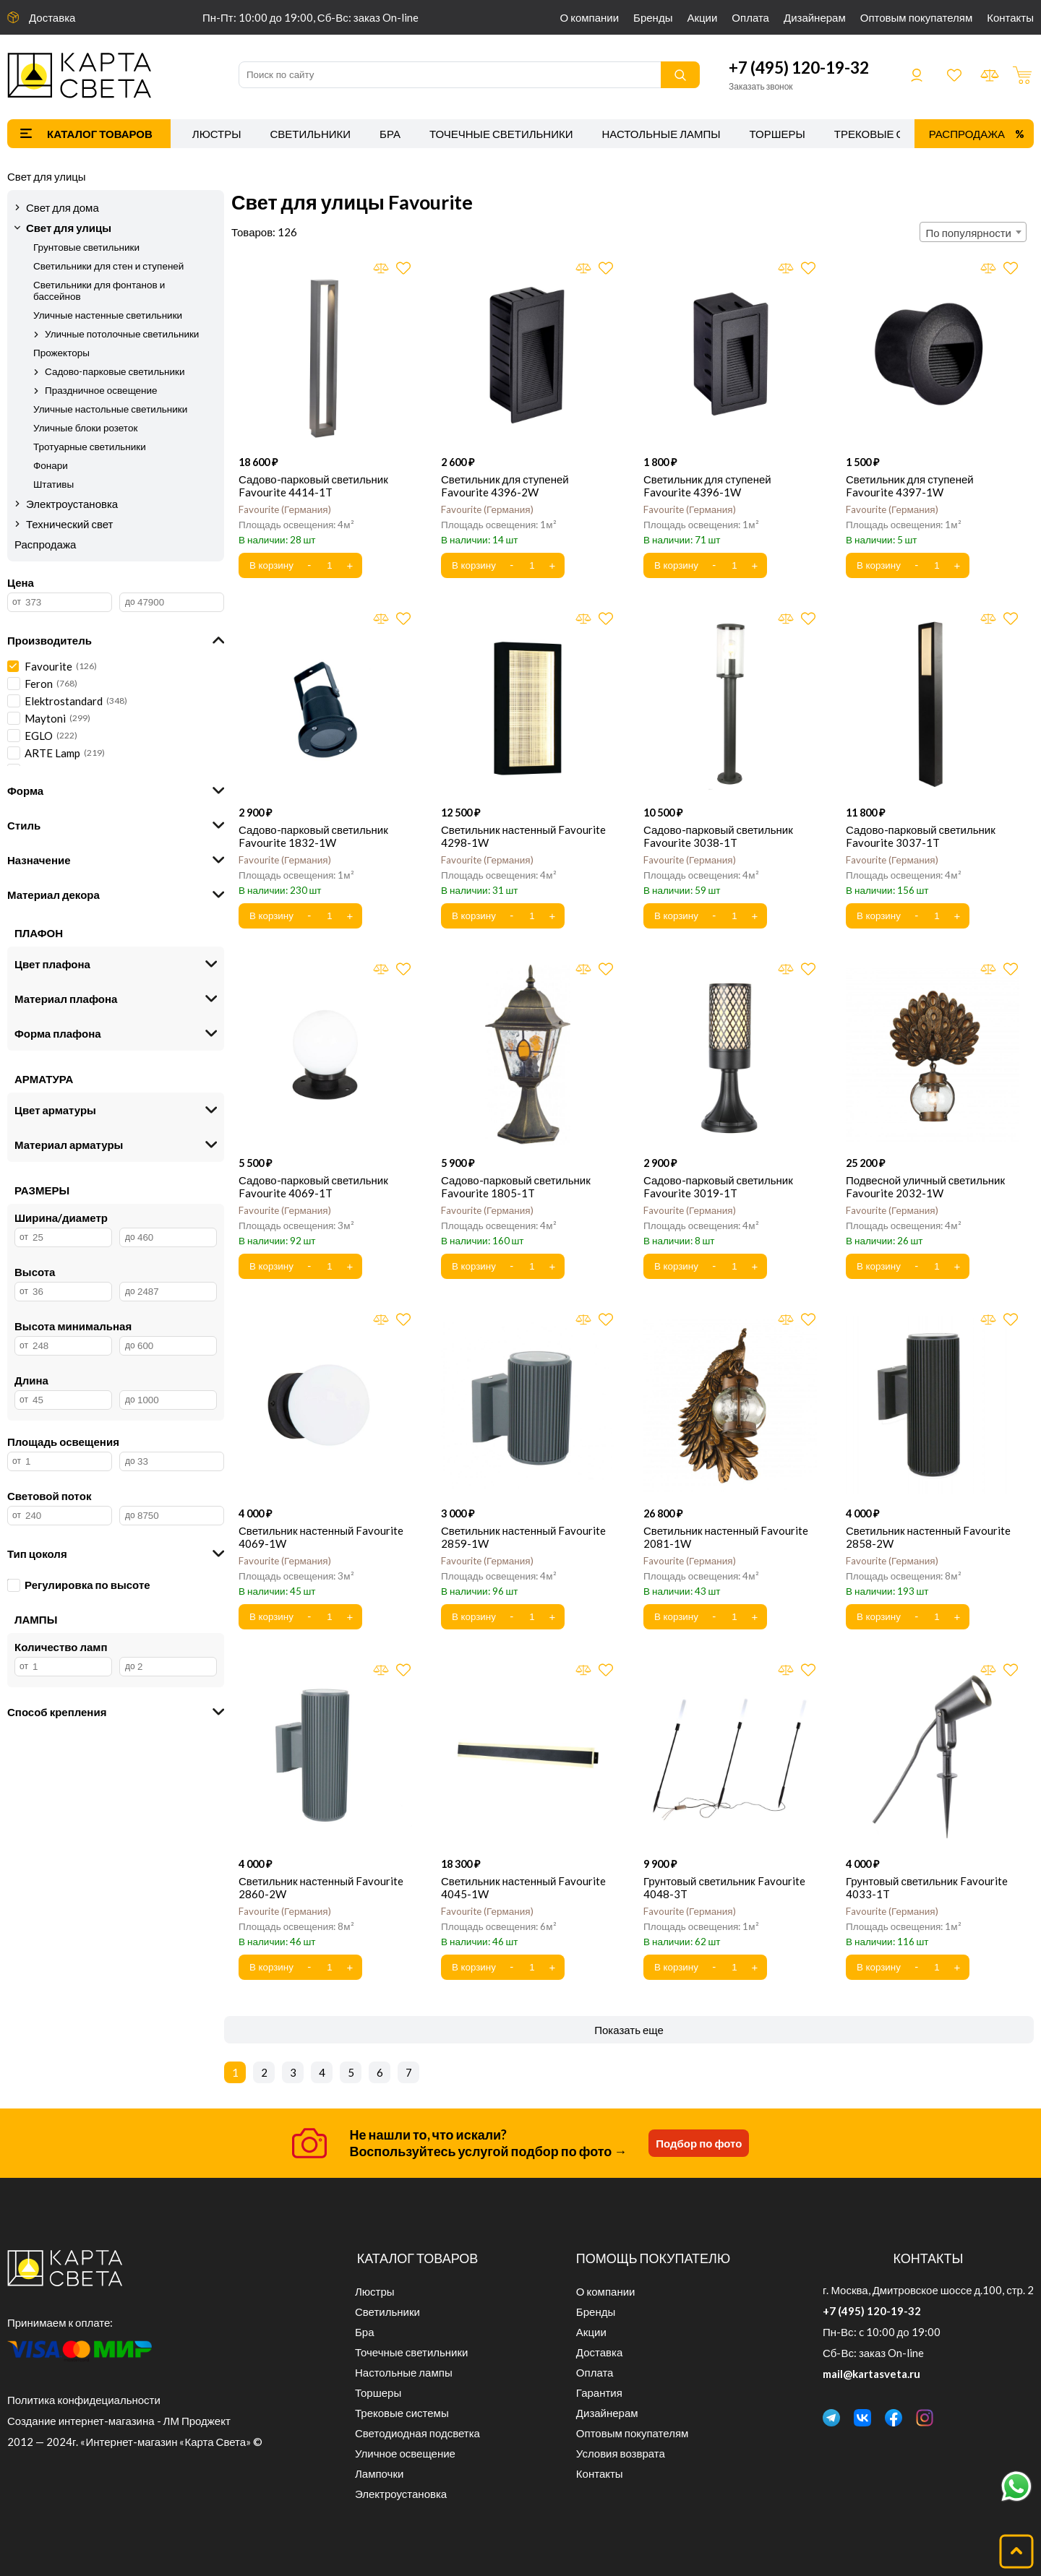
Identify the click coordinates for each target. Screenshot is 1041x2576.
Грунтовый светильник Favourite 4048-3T (724, 1887)
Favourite (285, 509)
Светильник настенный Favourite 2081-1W (725, 1537)
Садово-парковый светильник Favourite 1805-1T (516, 1186)
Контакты (1010, 17)
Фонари (50, 465)
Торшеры (777, 133)
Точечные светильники (501, 133)
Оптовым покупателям (916, 17)
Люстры (216, 133)
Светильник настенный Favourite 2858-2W (928, 1537)
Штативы (53, 484)
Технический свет (69, 523)
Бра (390, 133)
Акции (702, 17)
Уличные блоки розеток (85, 428)
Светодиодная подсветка (417, 2432)
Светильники (310, 133)
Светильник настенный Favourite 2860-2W (321, 1887)
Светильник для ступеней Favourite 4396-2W (505, 486)
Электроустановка (72, 503)
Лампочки (379, 2473)
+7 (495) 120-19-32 (799, 67)
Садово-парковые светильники (115, 371)
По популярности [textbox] (968, 232)
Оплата (750, 17)
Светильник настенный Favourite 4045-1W (523, 1887)
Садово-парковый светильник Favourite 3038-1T (718, 836)
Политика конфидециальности (83, 2399)
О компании (590, 17)
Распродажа (967, 133)
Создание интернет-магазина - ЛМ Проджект (119, 2420)
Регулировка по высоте (78, 1584)
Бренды (652, 17)
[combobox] (973, 232)
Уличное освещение (405, 2453)
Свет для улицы (46, 176)
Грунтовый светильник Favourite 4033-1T (927, 1887)
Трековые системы (893, 133)
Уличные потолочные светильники (122, 334)
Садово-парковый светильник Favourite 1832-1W (313, 836)
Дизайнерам (815, 17)
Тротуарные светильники (89, 446)
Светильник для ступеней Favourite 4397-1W (910, 486)
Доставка (52, 17)
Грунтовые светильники (86, 247)
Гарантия (599, 2392)
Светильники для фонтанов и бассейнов (99, 290)
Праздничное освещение (101, 390)
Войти (916, 75)
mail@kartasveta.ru (871, 2373)
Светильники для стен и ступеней (108, 266)
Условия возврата (620, 2453)
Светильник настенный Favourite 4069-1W (321, 1537)
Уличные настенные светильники (107, 315)
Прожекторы (61, 352)
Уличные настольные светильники (110, 409)
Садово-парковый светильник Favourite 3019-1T (718, 1186)
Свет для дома (62, 207)
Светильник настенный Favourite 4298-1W (523, 836)
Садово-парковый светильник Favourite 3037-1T (920, 836)
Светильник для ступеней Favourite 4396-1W (707, 486)
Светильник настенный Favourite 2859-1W (523, 1537)
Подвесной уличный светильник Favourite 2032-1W (925, 1186)
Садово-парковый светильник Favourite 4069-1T (313, 1186)
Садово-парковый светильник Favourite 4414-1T (313, 486)
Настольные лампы (661, 133)
